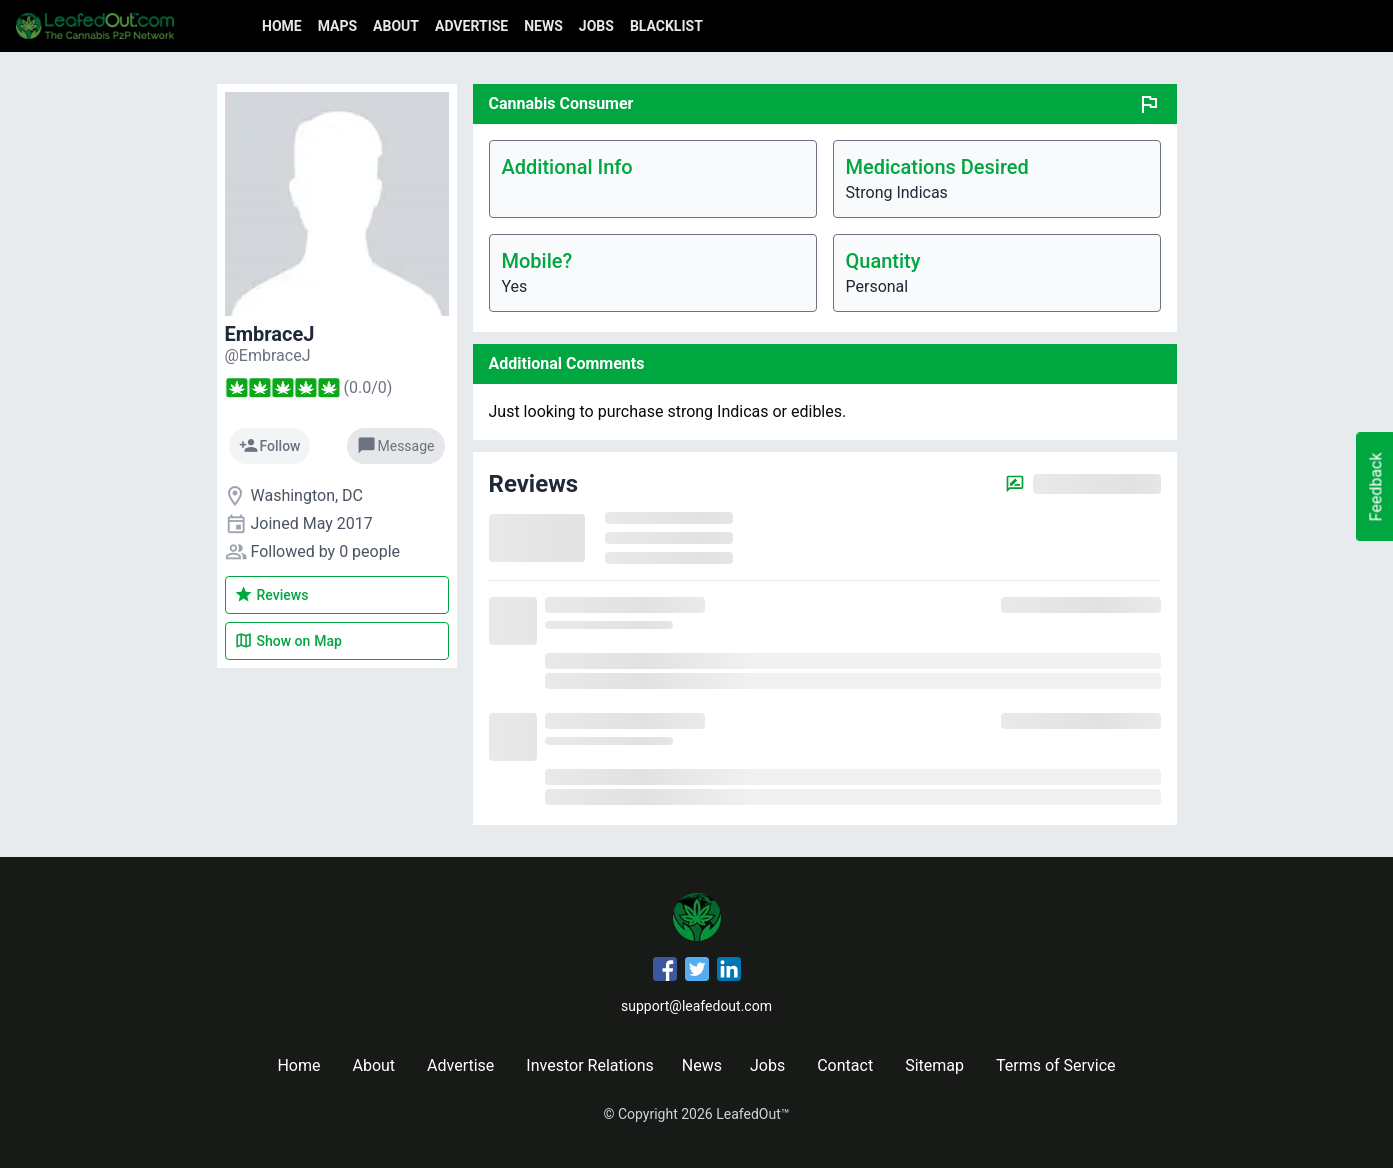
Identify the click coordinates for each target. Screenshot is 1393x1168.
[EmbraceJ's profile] (268, 355)
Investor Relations (589, 1065)
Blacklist (666, 26)
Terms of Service (1056, 1065)
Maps (337, 26)
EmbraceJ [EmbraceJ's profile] (270, 334)
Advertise (471, 26)
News (543, 26)
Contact (845, 1065)
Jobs (596, 26)
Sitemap (934, 1065)
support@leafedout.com (696, 1006)
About (396, 26)
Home (282, 26)
